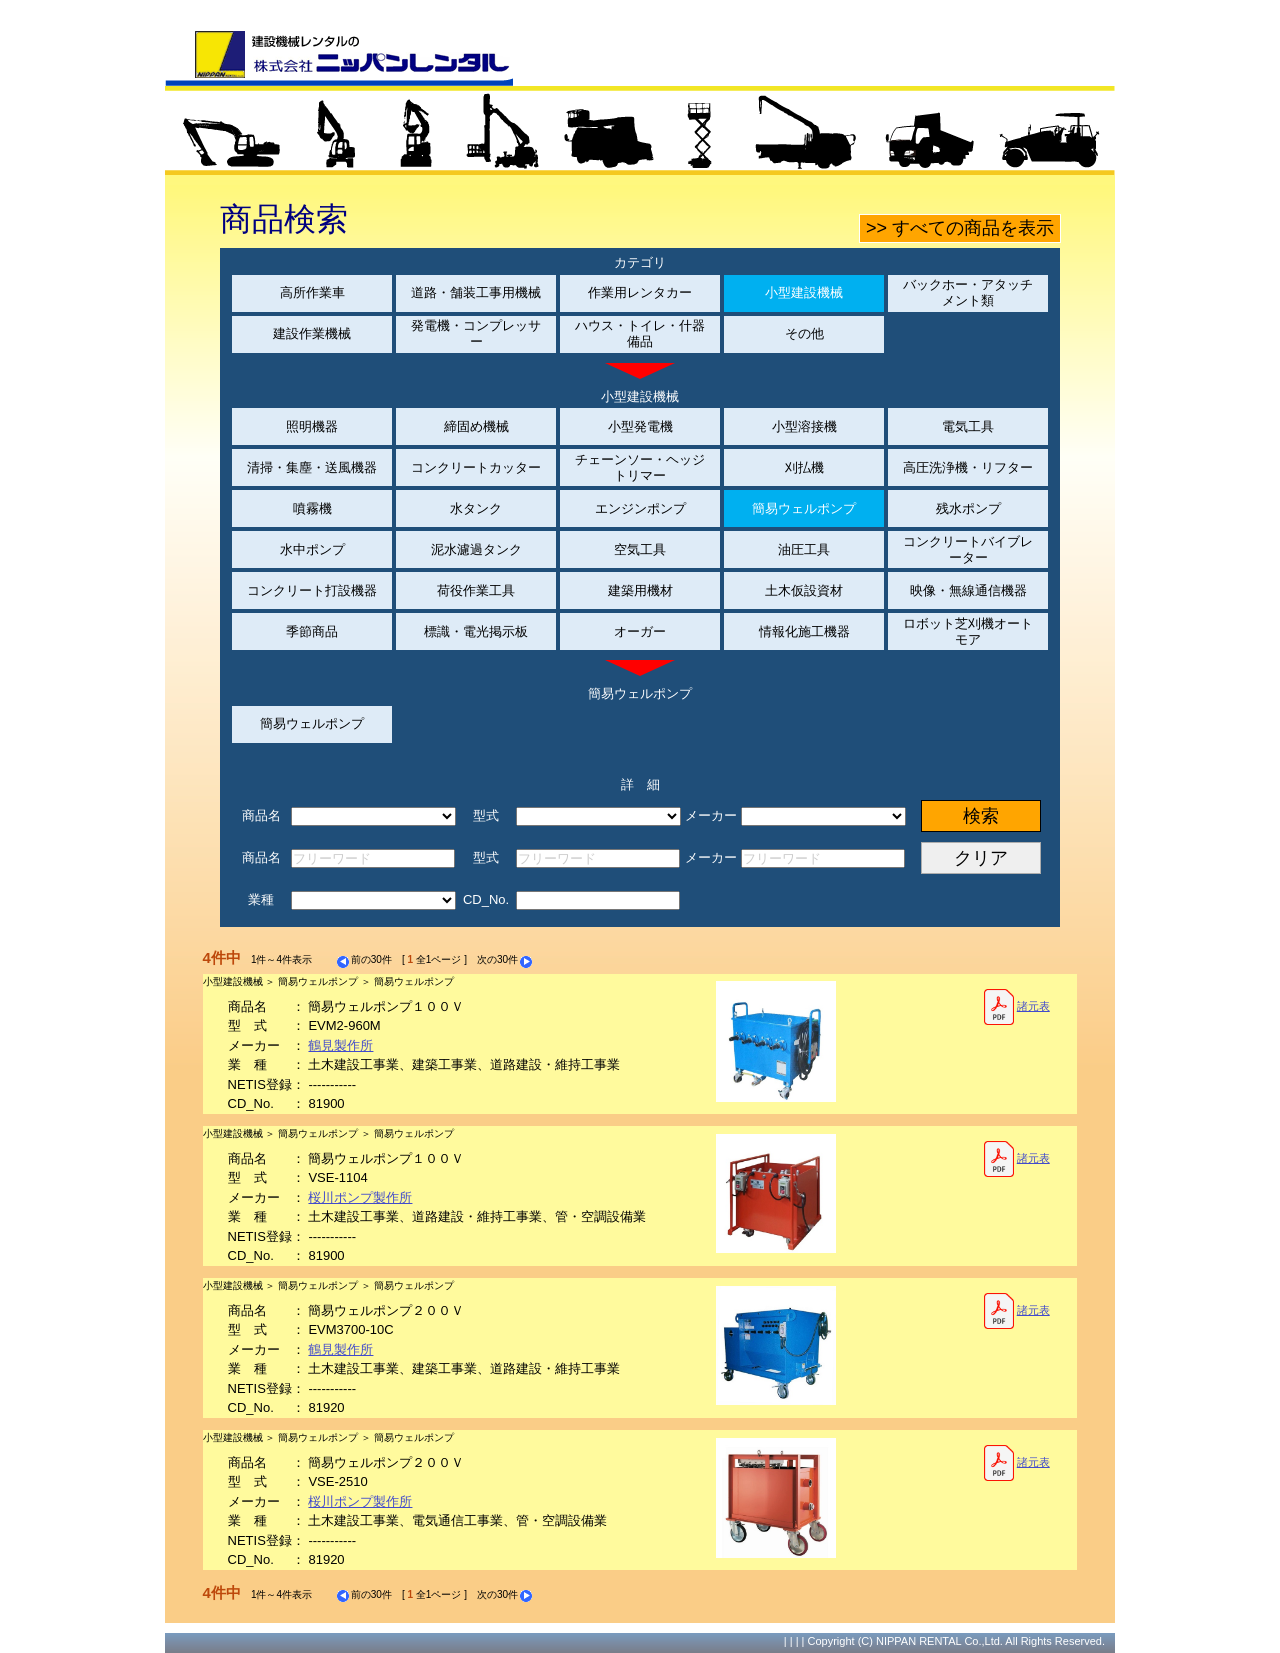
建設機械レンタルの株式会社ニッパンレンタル (339, 58)
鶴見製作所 (340, 1045)
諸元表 (1016, 1007)
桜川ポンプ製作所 (360, 1197)
